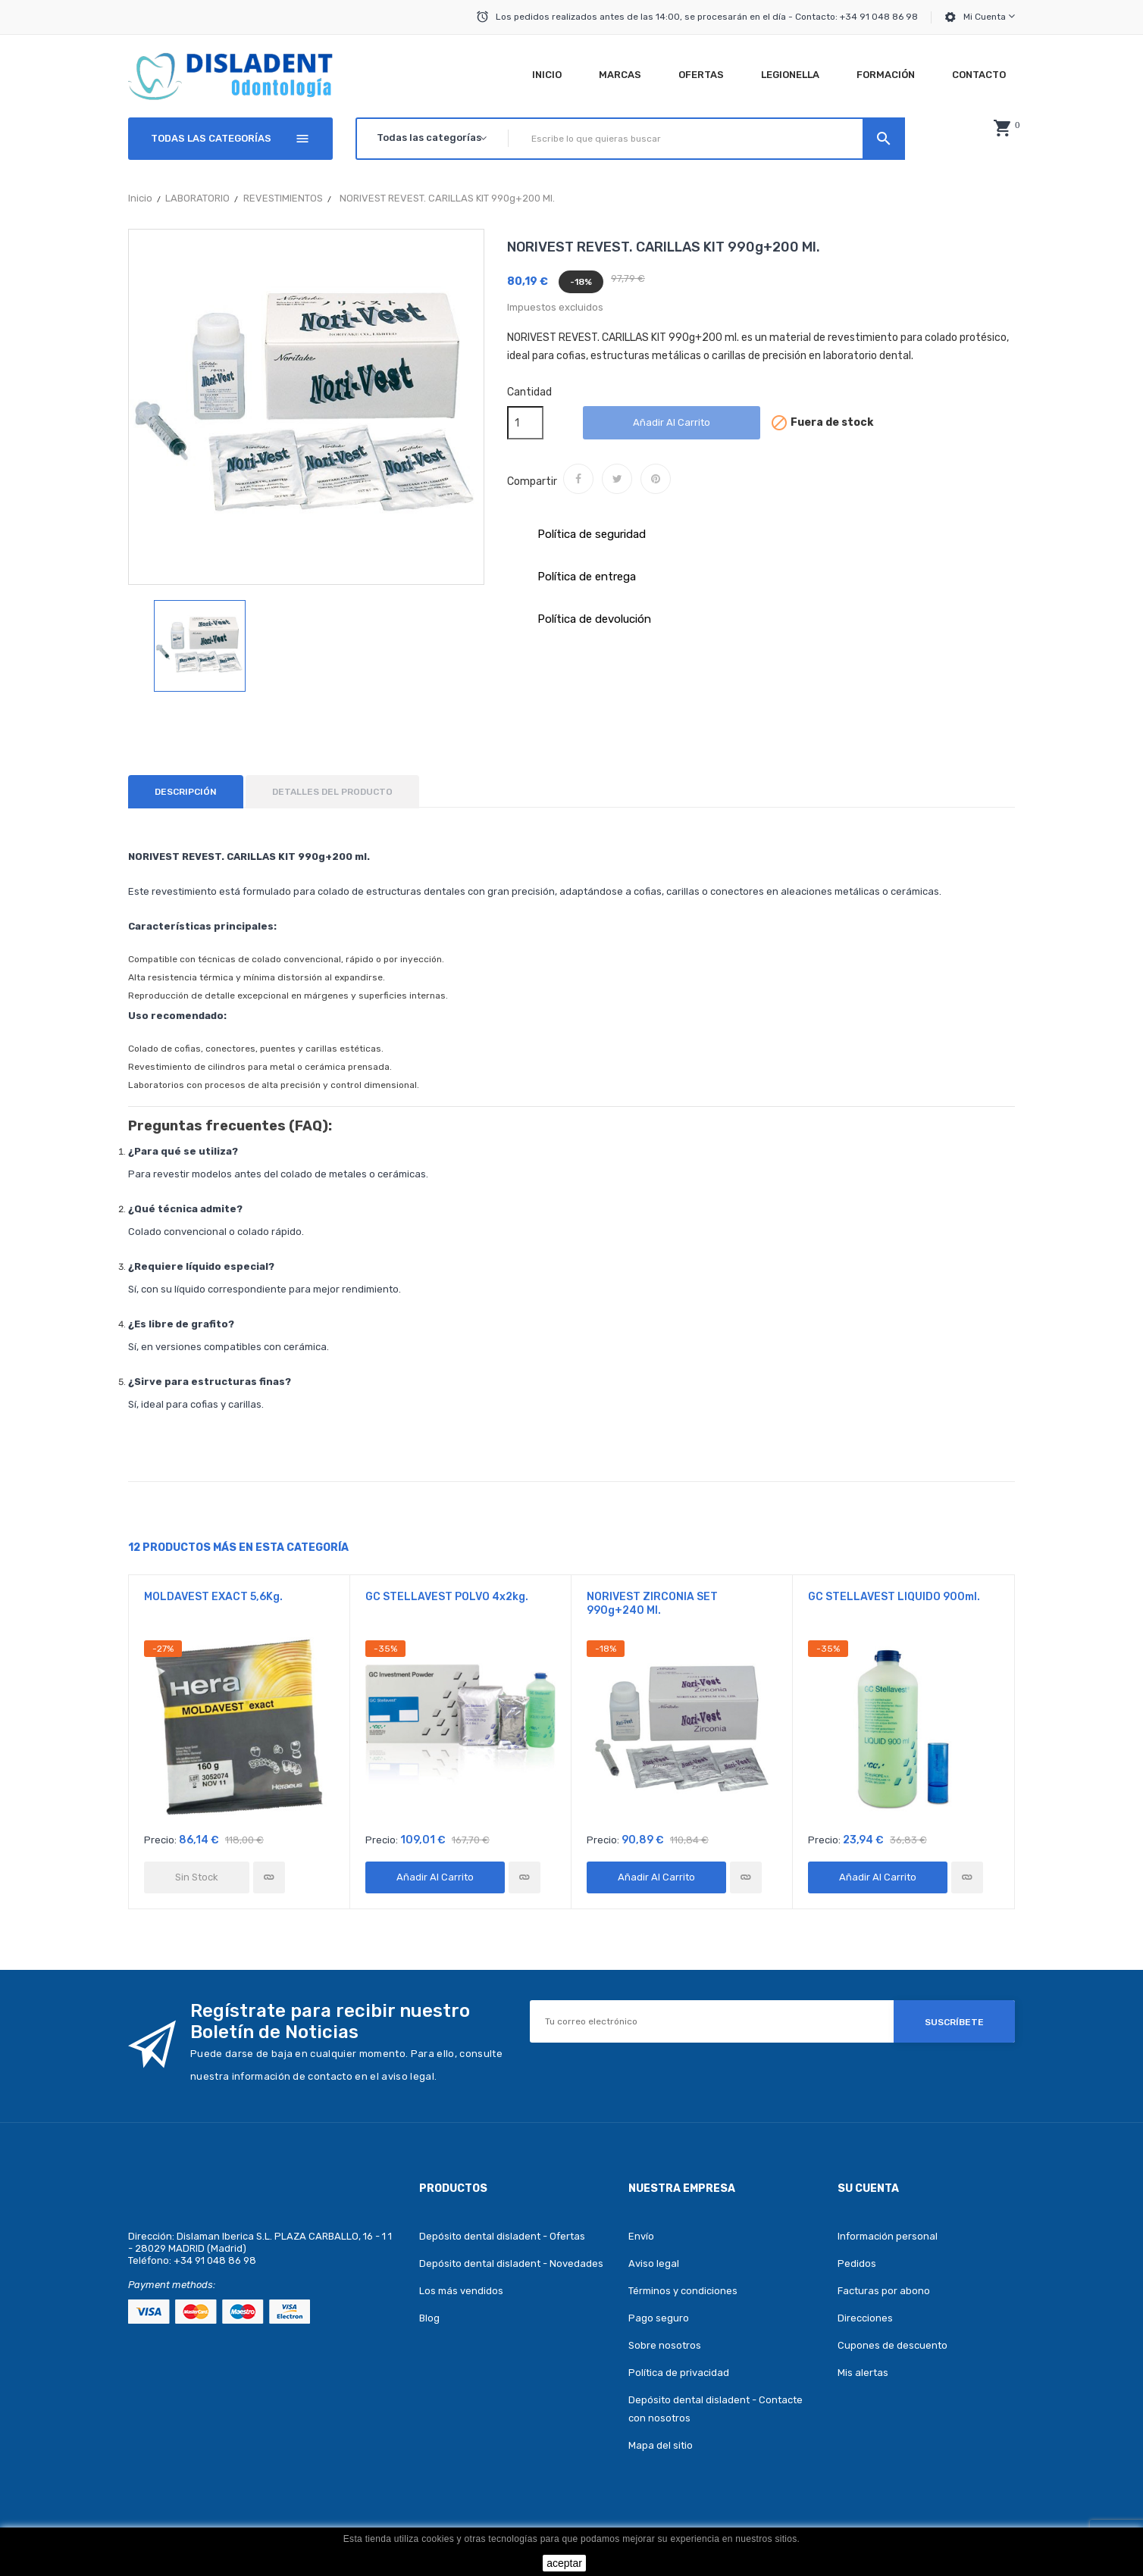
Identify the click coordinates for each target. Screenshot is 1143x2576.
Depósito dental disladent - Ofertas (502, 2236)
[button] (1002, 128)
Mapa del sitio (660, 2445)
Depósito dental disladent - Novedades (511, 2263)
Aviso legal (653, 2263)
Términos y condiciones (682, 2290)
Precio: (160, 1840)
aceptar (564, 2563)
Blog (429, 2318)
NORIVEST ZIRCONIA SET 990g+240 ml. (652, 1603)
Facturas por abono (884, 2290)
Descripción (186, 791)
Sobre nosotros (664, 2345)
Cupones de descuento (892, 2345)
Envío (641, 2236)
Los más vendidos (461, 2290)
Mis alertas (863, 2372)
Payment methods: (171, 2284)
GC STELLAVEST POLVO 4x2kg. (446, 1596)
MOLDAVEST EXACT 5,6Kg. (213, 1596)
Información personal (888, 2236)
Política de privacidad (678, 2372)
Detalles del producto (332, 791)
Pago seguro (658, 2318)
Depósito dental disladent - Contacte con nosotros (715, 2409)
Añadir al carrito (671, 422)
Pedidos (857, 2263)
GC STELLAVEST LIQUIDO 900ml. (894, 1596)
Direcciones (865, 2318)
